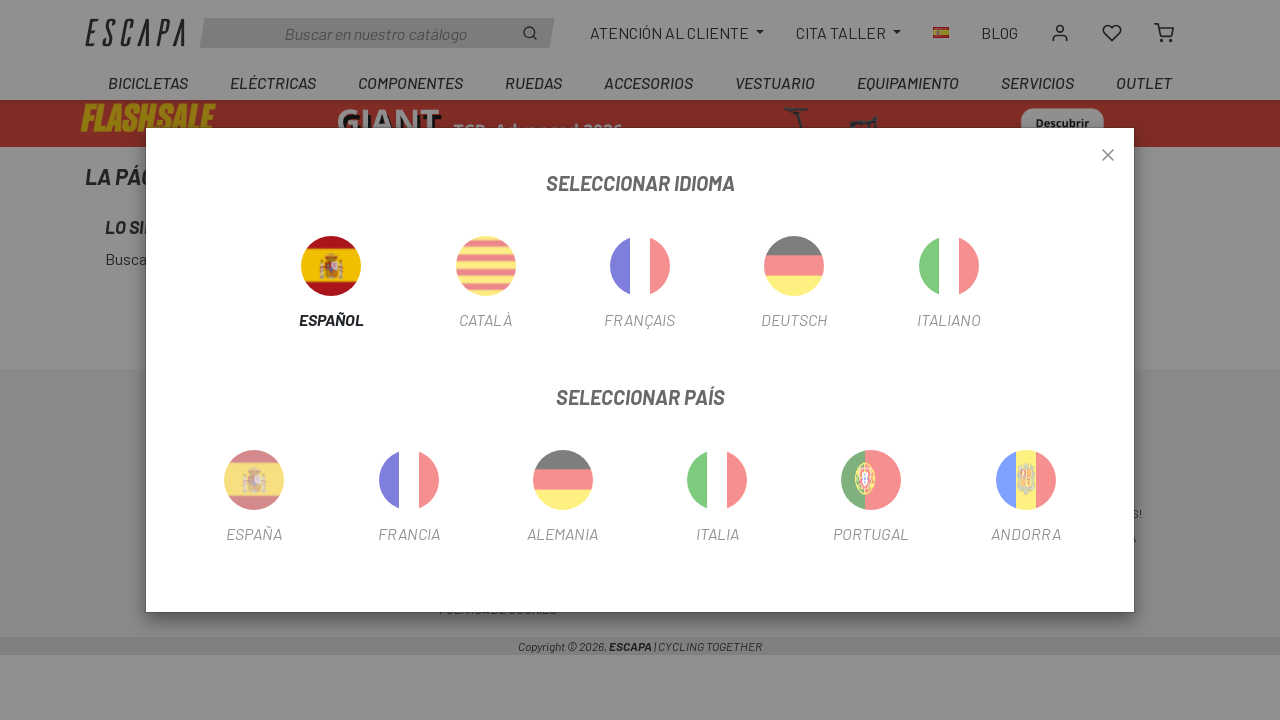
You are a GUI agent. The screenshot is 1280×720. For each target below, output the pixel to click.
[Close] (1108, 156)
